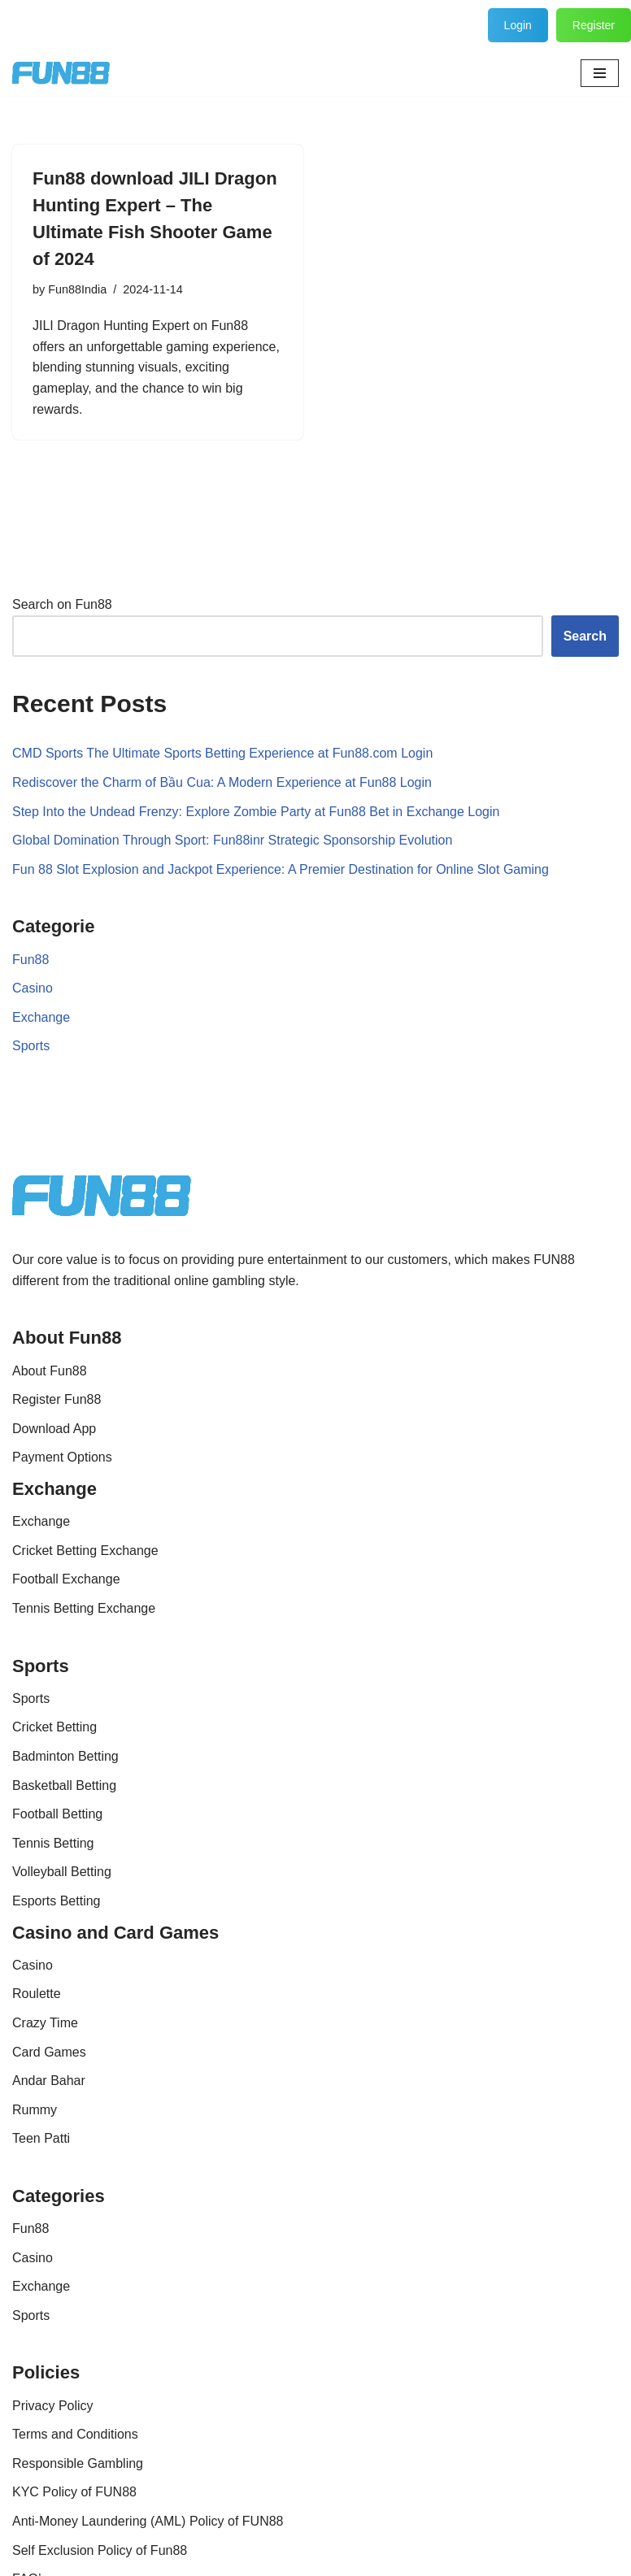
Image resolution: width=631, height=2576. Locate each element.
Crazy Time (45, 2023)
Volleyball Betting (61, 1872)
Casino (32, 988)
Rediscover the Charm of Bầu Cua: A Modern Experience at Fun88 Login (222, 782)
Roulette (36, 1993)
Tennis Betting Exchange (83, 1608)
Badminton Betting (65, 1756)
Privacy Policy (53, 2406)
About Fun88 (49, 1371)
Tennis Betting (53, 1843)
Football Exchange (66, 1579)
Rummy (34, 2110)
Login (518, 25)
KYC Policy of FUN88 (74, 2492)
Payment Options (62, 1457)
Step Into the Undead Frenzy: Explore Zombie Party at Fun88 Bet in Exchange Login (255, 812)
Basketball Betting (64, 1785)
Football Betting (57, 1814)
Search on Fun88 (62, 604)
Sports (31, 1046)
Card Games (49, 2052)
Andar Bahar (48, 2080)
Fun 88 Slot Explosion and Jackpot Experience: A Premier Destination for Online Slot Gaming (280, 869)
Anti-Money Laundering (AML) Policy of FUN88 (147, 2521)
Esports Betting (56, 1901)
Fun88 (30, 960)
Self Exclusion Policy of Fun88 (99, 2550)
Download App (54, 1429)
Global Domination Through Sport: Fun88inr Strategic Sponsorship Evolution (232, 840)
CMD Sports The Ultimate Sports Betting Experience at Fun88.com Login (222, 753)
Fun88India (77, 289)
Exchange (41, 1017)
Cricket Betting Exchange (85, 1550)
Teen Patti (41, 2138)
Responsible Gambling (77, 2463)
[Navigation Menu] (600, 73)
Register (593, 25)
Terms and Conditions (75, 2434)
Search (585, 636)
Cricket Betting (54, 1727)
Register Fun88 (56, 1399)
